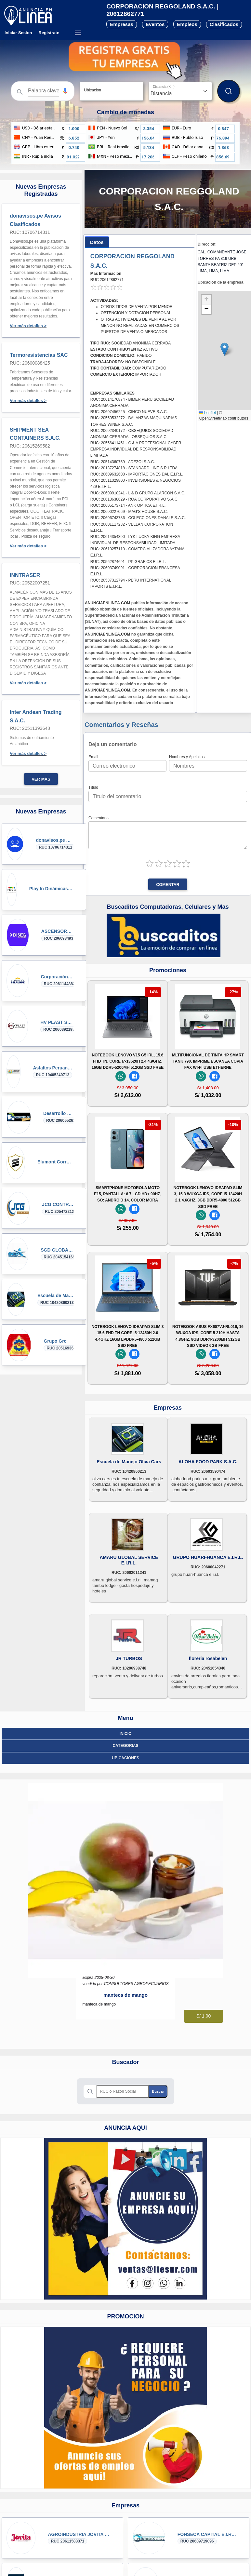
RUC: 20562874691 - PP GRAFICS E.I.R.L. (128, 561)
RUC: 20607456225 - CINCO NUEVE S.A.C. (129, 411)
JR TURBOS (129, 1658)
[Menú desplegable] (78, 33)
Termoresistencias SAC (39, 355)
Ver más (41, 779)
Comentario (98, 818)
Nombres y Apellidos (187, 757)
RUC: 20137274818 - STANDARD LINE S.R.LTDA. (134, 468)
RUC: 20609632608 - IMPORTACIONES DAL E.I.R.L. (136, 474)
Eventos (155, 24)
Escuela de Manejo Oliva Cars (129, 1461)
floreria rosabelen (208, 1658)
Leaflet (207, 412)
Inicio (126, 1733)
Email (93, 757)
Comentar (167, 884)
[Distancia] (180, 91)
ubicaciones (125, 1758)
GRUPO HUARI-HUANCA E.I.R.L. (208, 1557)
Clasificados (224, 24)
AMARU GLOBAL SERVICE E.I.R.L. (129, 1560)
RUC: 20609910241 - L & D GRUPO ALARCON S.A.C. (137, 493)
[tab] (97, 242)
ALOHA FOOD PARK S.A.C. (207, 1461)
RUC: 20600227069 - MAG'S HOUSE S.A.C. (129, 511)
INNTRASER (25, 575)
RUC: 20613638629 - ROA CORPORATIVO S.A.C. (134, 499)
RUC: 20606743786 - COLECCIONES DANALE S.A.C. (138, 518)
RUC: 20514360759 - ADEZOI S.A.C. (122, 462)
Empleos (187, 24)
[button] (65, 91)
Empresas (121, 24)
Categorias (125, 1745)
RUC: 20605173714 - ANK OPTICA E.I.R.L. (127, 505)
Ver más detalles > (28, 325)
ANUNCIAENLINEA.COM (107, 603)
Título (93, 787)
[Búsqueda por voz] (65, 91)
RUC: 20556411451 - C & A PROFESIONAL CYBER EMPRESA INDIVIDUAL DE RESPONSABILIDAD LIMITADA (135, 449)
